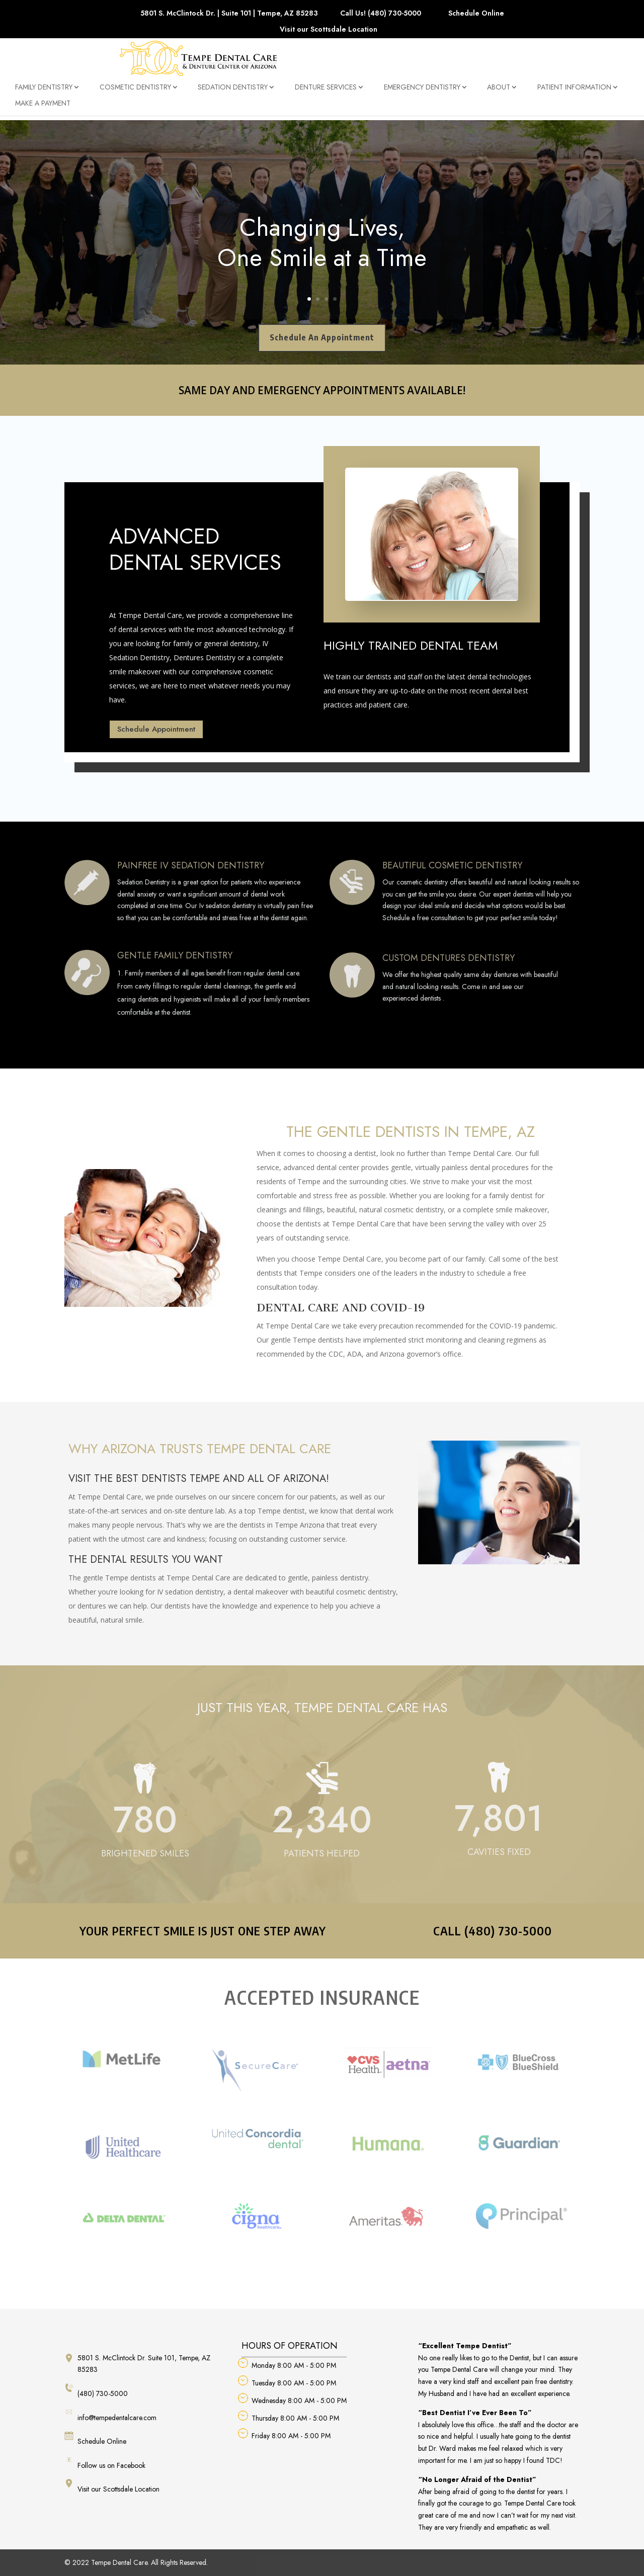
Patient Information (574, 92)
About (498, 92)
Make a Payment (42, 109)
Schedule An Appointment (322, 337)
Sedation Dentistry (233, 92)
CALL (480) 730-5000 (492, 1930)
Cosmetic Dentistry (135, 92)
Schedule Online (476, 14)
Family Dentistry (43, 92)
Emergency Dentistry (422, 92)
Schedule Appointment (156, 729)
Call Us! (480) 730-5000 (380, 14)
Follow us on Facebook (104, 2462)
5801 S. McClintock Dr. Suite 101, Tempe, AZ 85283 (137, 2364)
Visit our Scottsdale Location (328, 30)
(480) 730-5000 (96, 2391)
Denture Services (326, 92)
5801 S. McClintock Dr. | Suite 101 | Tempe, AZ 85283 (229, 14)
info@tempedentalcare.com (110, 2415)
